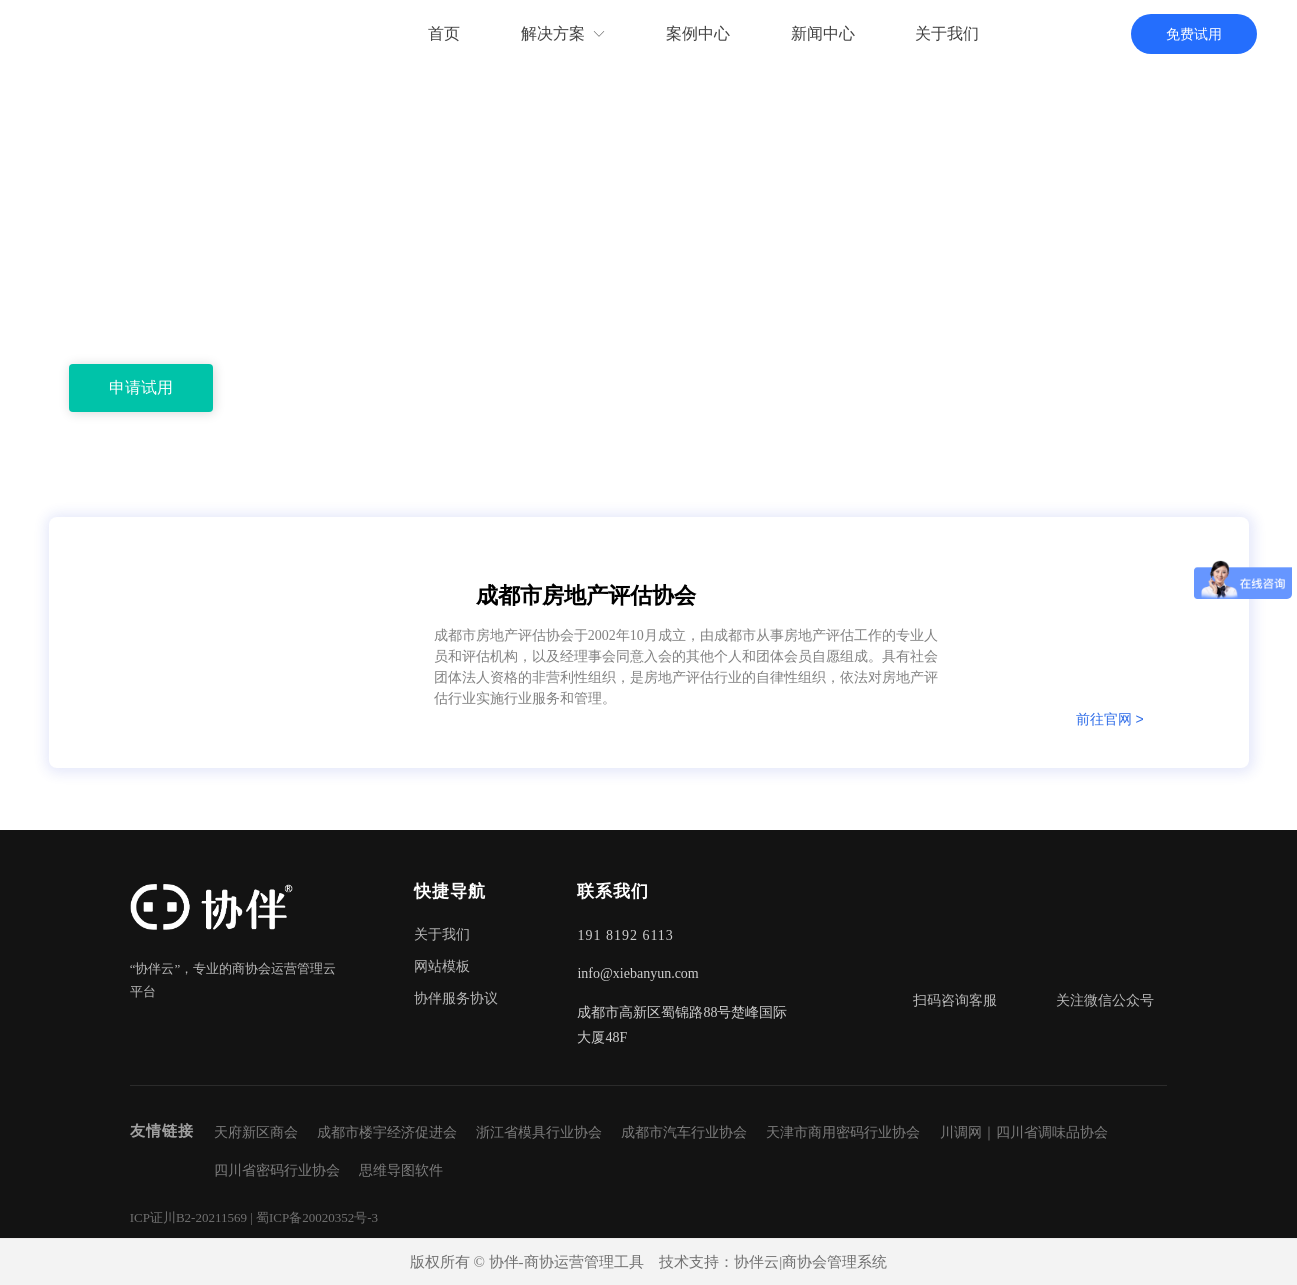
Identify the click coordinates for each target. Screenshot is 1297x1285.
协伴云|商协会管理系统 (810, 1262)
